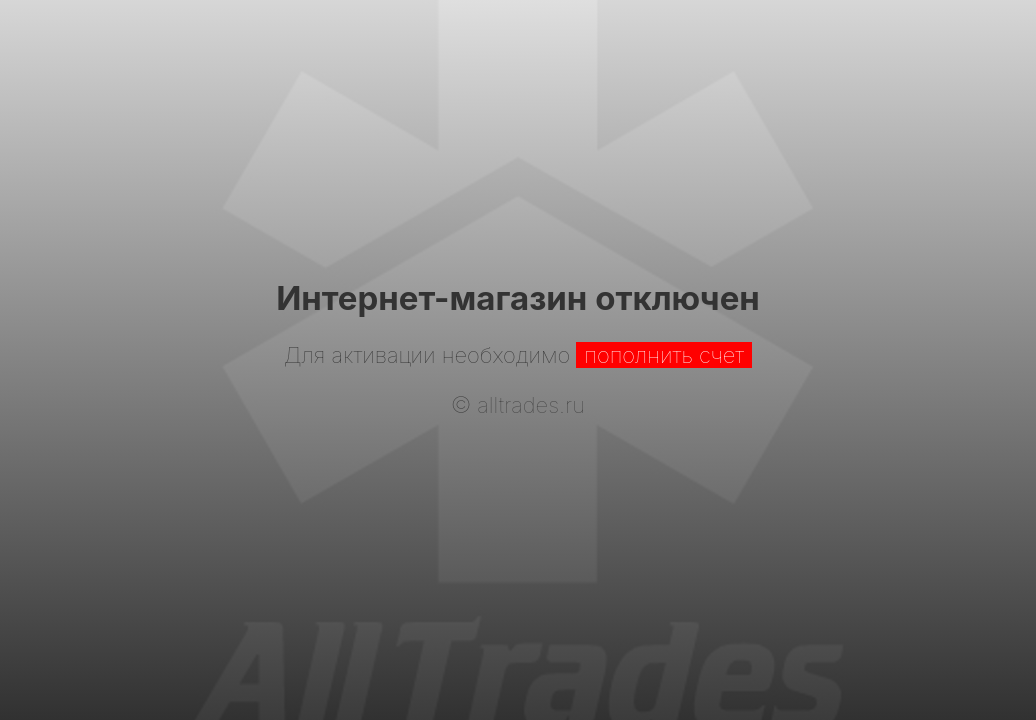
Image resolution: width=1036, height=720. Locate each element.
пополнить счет (664, 355)
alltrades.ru (531, 405)
